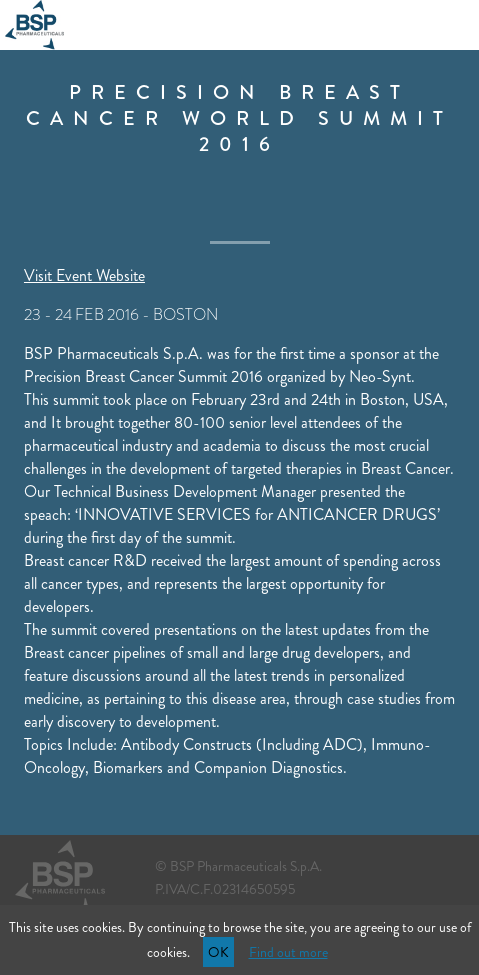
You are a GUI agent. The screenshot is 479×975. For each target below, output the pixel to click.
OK (218, 952)
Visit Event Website (84, 275)
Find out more (288, 952)
